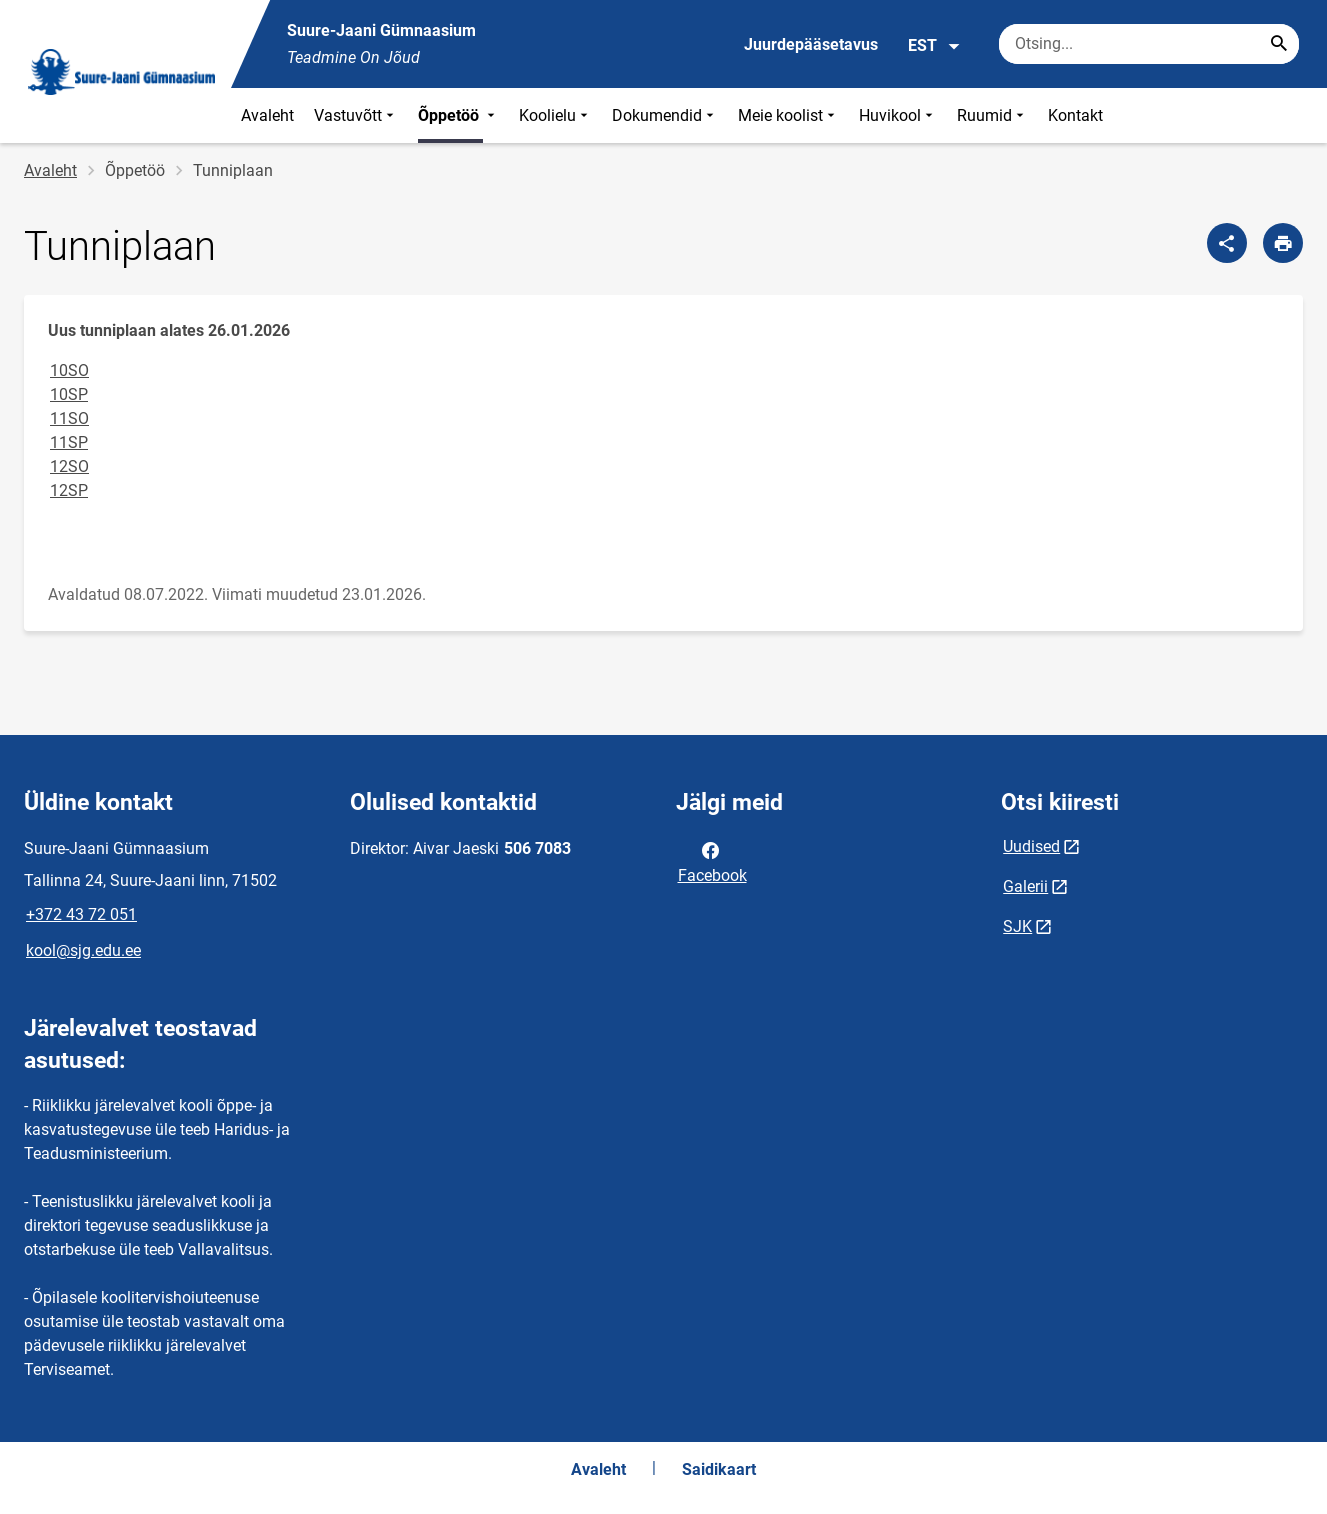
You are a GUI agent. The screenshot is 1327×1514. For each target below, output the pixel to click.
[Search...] (1279, 44)
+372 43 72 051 (81, 914)
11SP (69, 442)
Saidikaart (719, 1469)
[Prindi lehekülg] (1283, 243)
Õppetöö (458, 115)
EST (934, 46)
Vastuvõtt (356, 115)
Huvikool (898, 115)
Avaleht (267, 115)
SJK (1017, 926)
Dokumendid (665, 115)
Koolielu (555, 115)
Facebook (712, 861)
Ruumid (992, 115)
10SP (69, 394)
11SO (69, 418)
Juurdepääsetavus (811, 44)
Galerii (1025, 886)
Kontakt (1075, 115)
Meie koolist (788, 115)
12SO (69, 466)
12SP (69, 490)
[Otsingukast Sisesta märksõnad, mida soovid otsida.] (1149, 44)
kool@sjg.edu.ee (83, 950)
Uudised (1031, 846)
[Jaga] (1227, 243)
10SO (69, 370)
